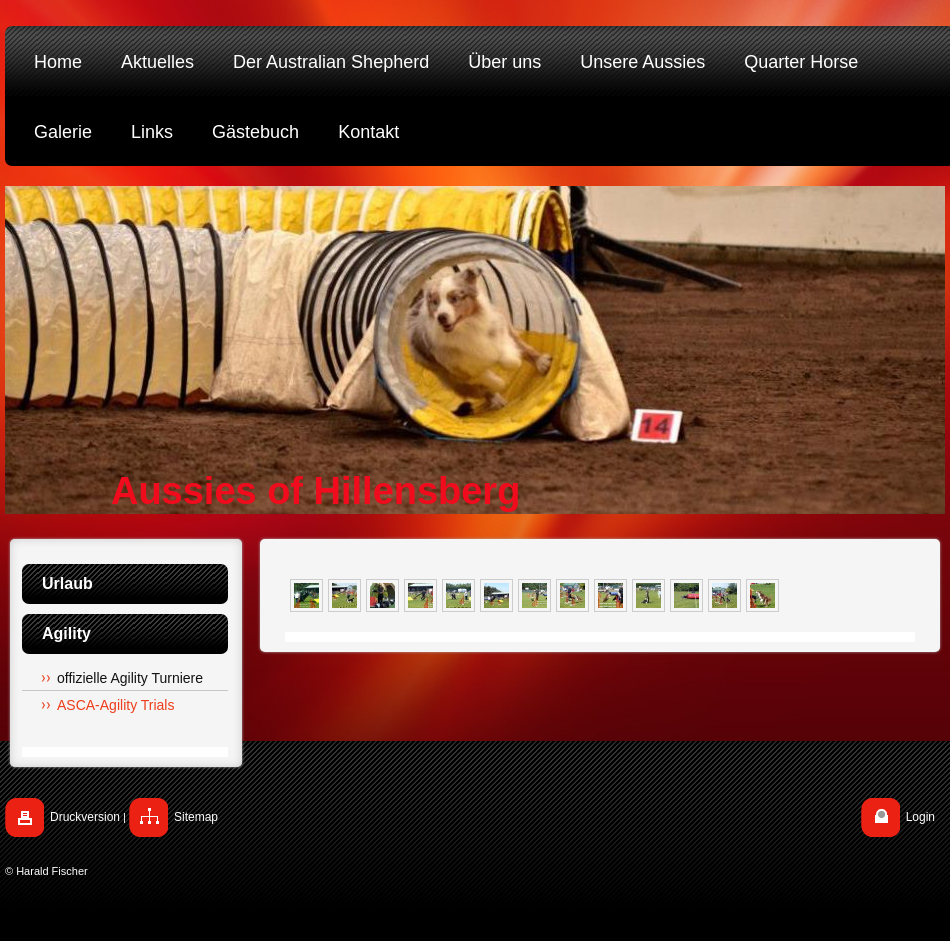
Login (920, 817)
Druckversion (85, 817)
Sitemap (196, 817)
